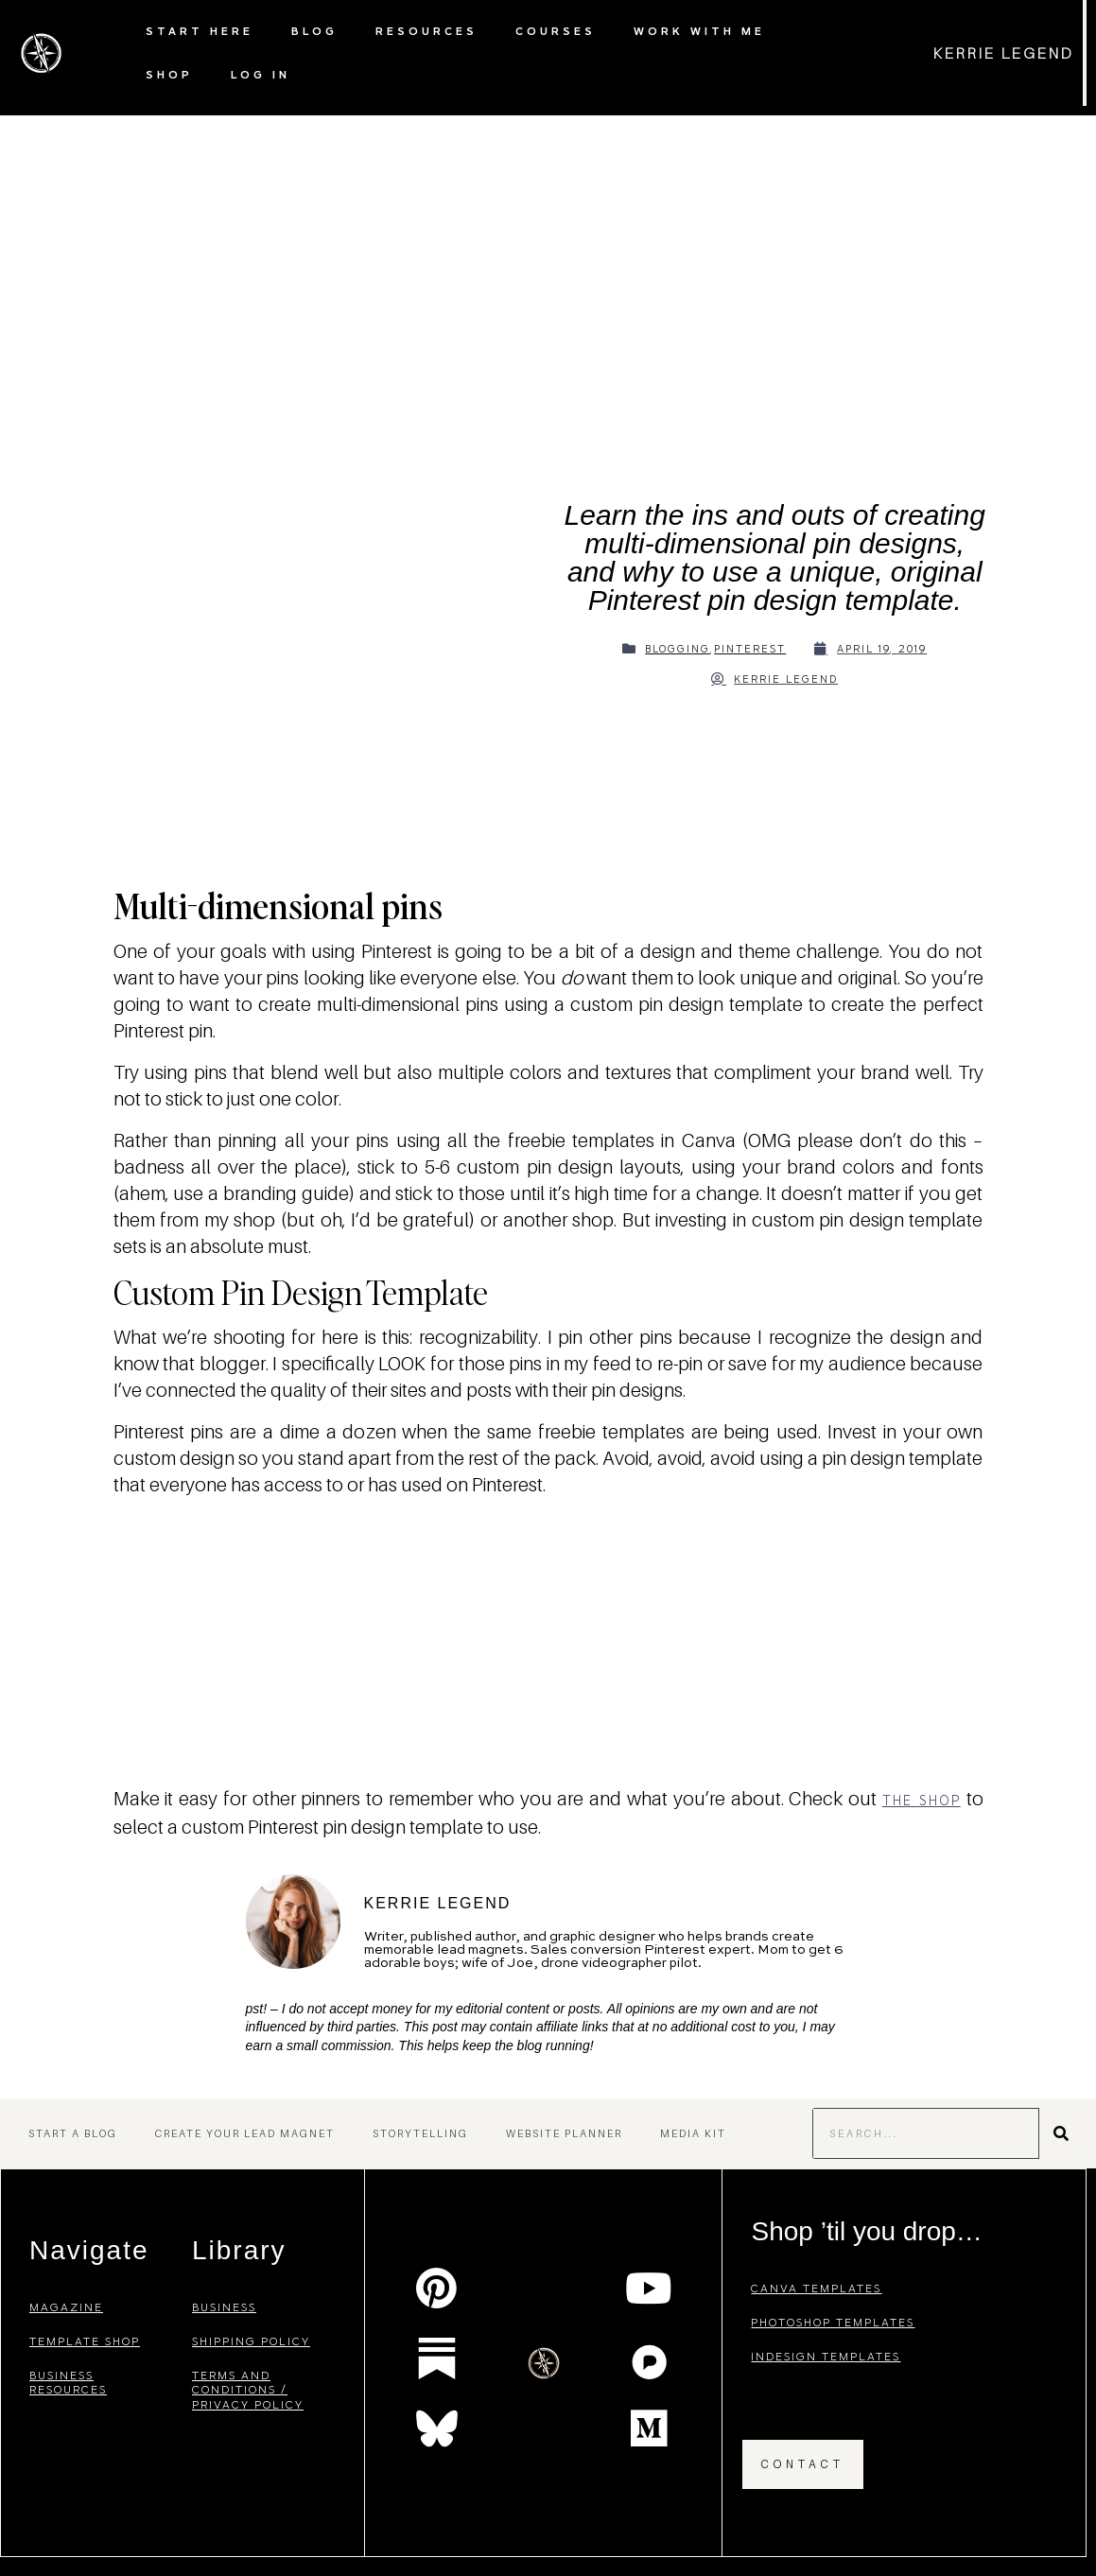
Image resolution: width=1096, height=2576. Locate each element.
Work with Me (699, 31)
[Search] (1063, 2133)
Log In (260, 74)
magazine (66, 2307)
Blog (314, 31)
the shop (921, 1800)
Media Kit (693, 2133)
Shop (169, 74)
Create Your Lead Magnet (245, 2133)
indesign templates (825, 2356)
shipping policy (251, 2341)
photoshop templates (832, 2322)
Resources (426, 31)
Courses (555, 31)
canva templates (816, 2288)
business (224, 2307)
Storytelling (420, 2133)
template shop (84, 2341)
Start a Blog (72, 2133)
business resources (68, 2382)
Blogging (677, 648)
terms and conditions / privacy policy (248, 2389)
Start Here (199, 31)
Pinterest (750, 648)
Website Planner (564, 2133)
